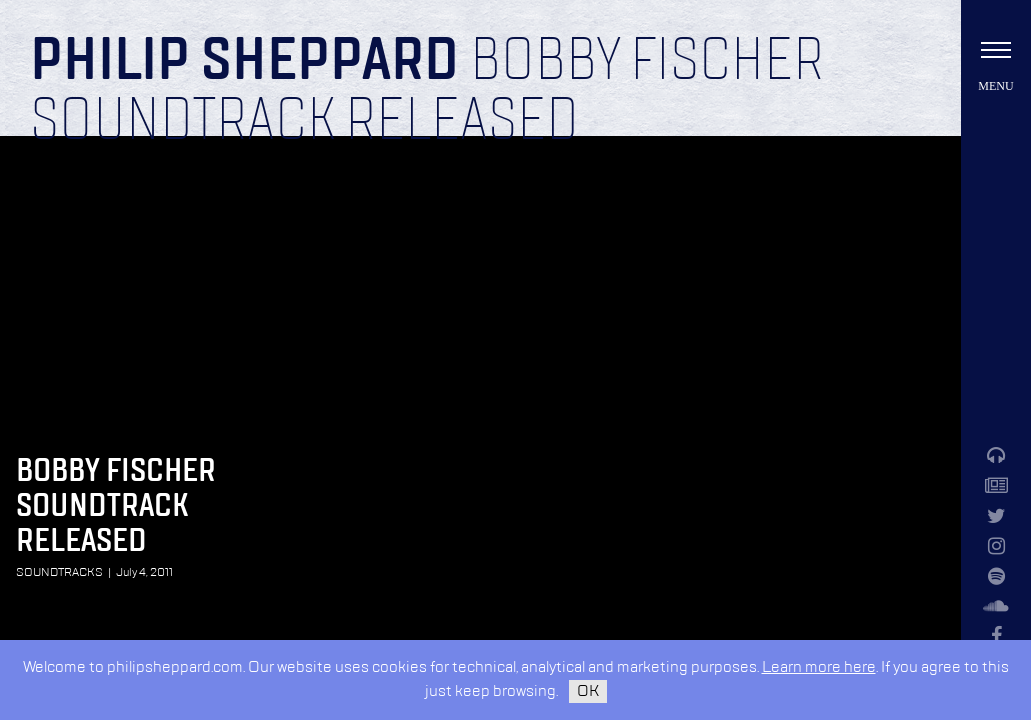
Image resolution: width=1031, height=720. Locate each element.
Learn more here (819, 667)
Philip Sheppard (244, 62)
